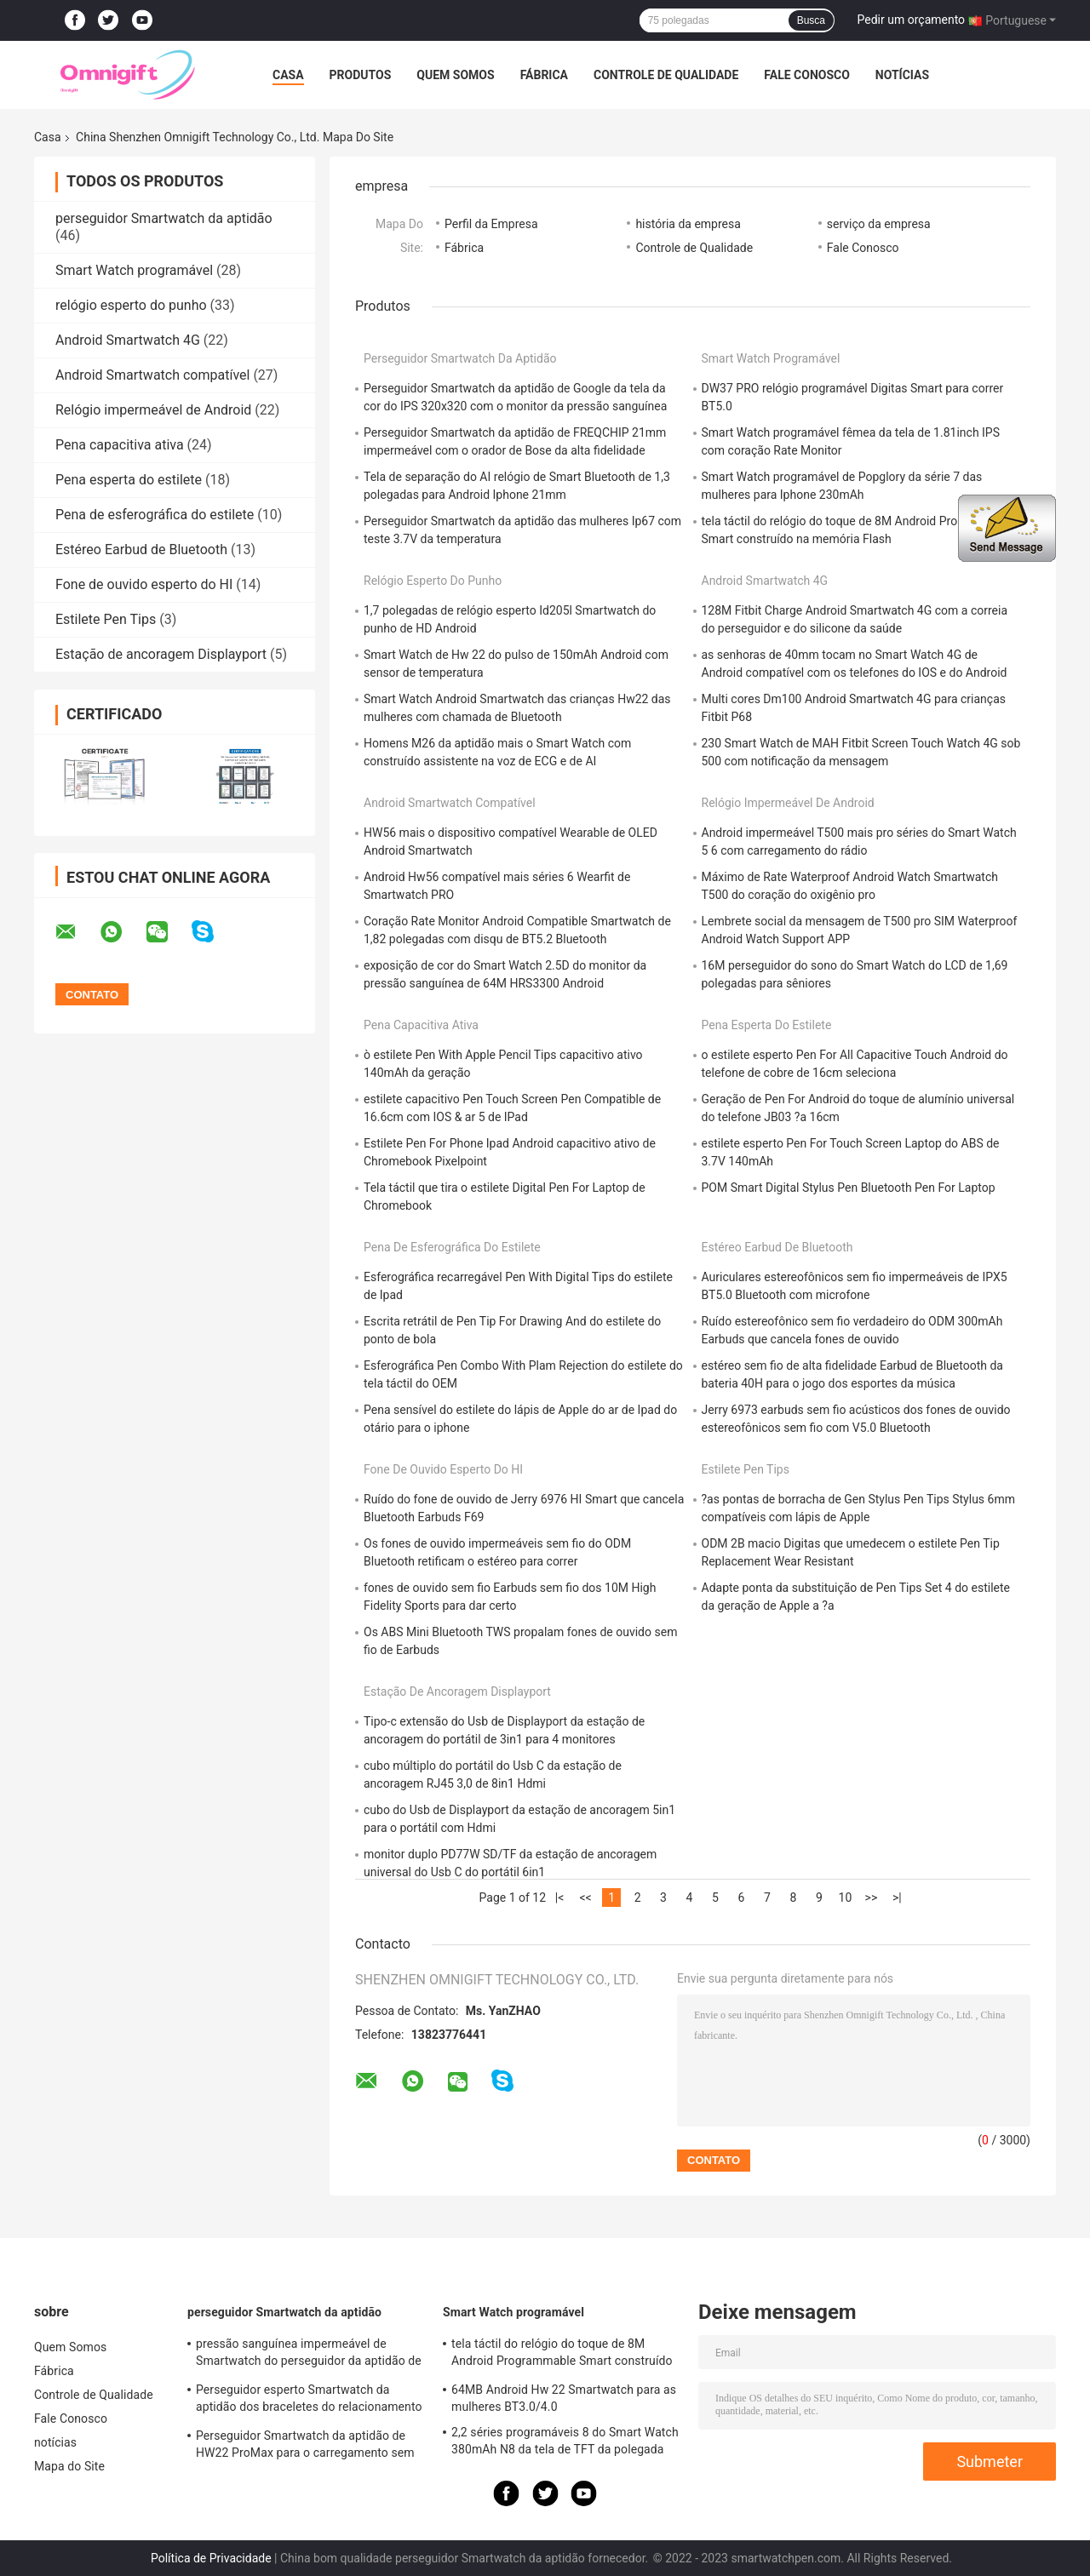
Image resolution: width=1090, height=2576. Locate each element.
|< (560, 1897)
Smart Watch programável (134, 270)
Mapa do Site (69, 2466)
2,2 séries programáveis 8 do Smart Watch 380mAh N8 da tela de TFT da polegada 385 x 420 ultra (565, 2443)
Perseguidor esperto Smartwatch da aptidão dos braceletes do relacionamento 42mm (309, 2401)
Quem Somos (455, 75)
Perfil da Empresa (491, 224)
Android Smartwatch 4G (127, 340)
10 (845, 1897)
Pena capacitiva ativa (119, 445)
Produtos (361, 75)
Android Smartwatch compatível (152, 375)
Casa (288, 75)
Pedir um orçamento (912, 19)
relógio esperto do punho (131, 305)
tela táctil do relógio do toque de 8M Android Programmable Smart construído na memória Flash (562, 2355)
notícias (902, 75)
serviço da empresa (879, 224)
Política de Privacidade (211, 2558)
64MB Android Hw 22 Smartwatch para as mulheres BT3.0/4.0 (563, 2398)
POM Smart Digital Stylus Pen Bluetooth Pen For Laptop (848, 1187)
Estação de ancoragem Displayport (161, 654)
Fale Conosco (807, 75)
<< (585, 1897)
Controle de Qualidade (666, 75)
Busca (811, 20)
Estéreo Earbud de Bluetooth (141, 549)
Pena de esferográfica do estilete (154, 515)
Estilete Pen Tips (105, 619)
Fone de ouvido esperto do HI (143, 584)
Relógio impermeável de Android (153, 410)
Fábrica (544, 75)
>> (871, 1897)
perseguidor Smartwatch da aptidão (163, 218)
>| (897, 1897)
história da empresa (687, 224)
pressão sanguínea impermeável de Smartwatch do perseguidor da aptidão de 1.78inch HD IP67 (309, 2355)
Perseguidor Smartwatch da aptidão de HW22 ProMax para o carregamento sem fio (305, 2446)
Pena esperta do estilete (128, 480)
